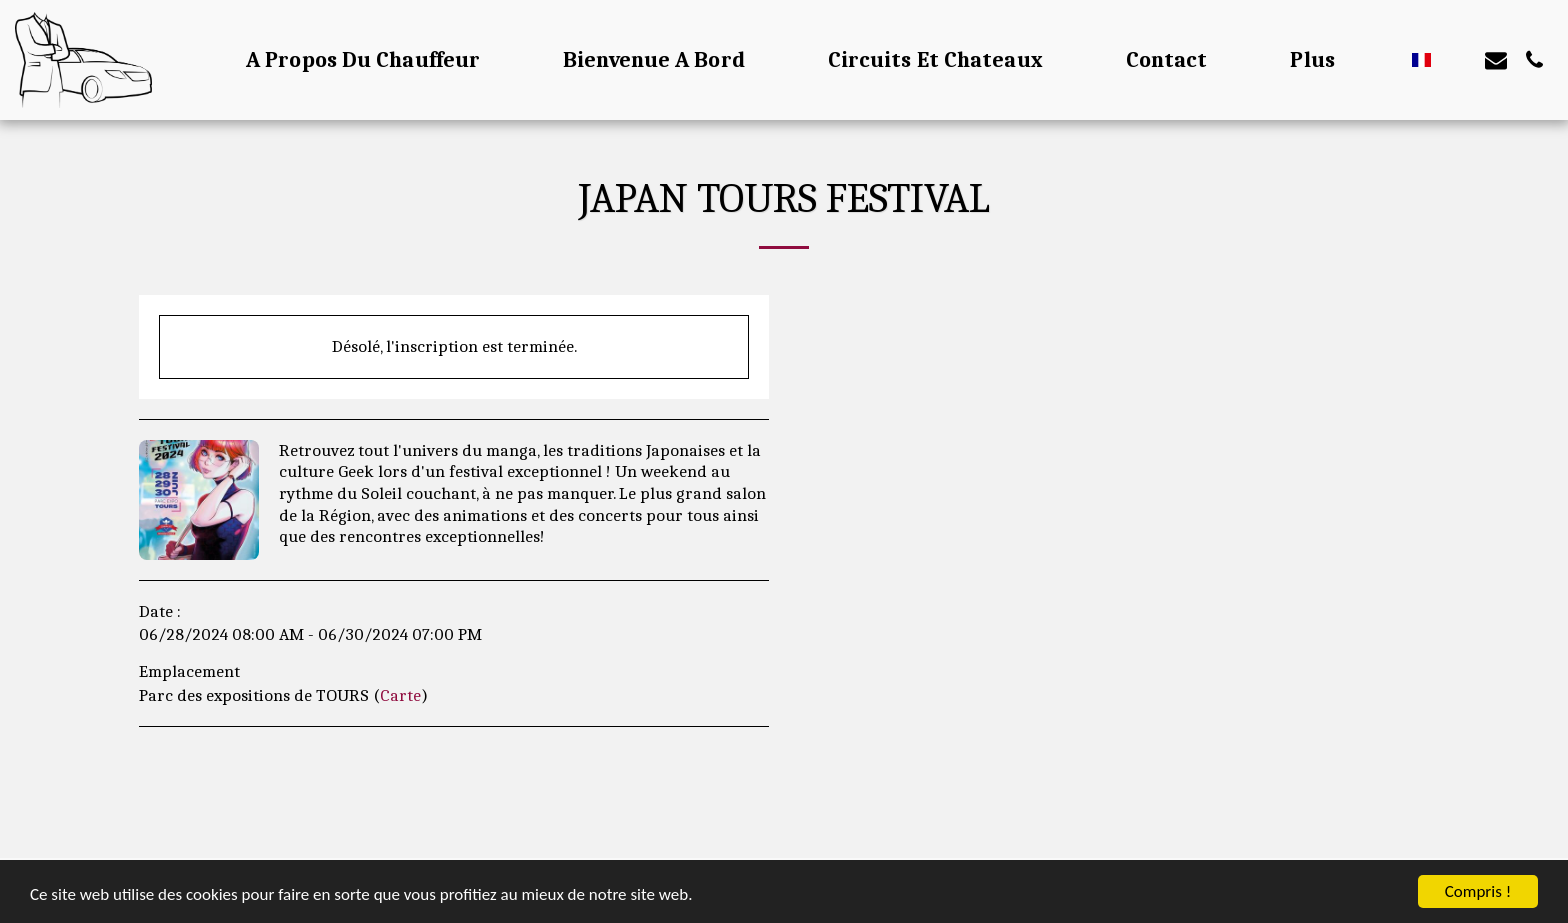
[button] (1458, 60)
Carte (400, 695)
